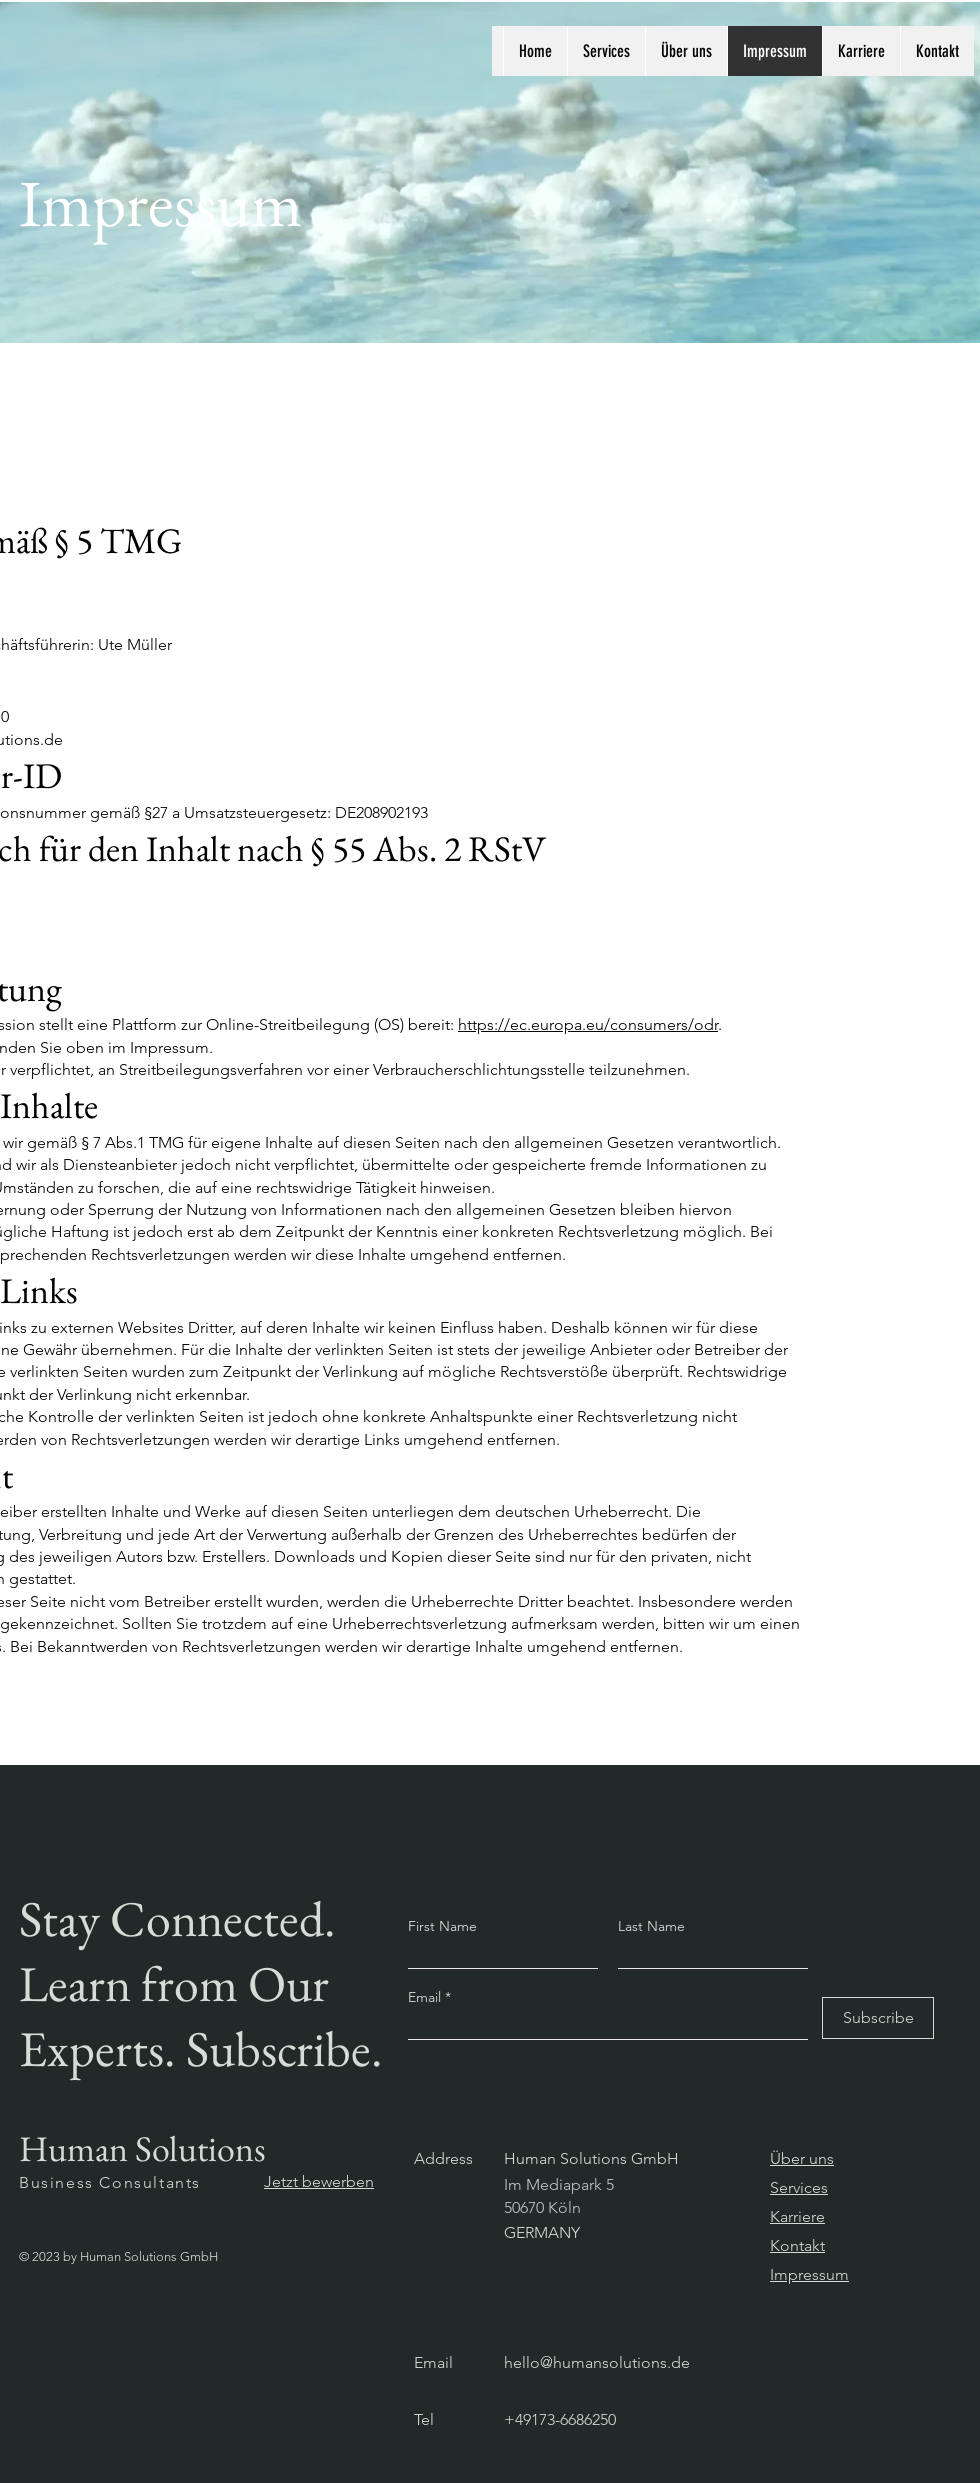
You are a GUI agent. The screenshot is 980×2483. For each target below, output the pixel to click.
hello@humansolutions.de (597, 2362)
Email (426, 1997)
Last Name (651, 1926)
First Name (442, 1926)
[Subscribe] (878, 2018)
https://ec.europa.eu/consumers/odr (588, 1024)
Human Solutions (142, 2148)
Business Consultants (110, 2182)
